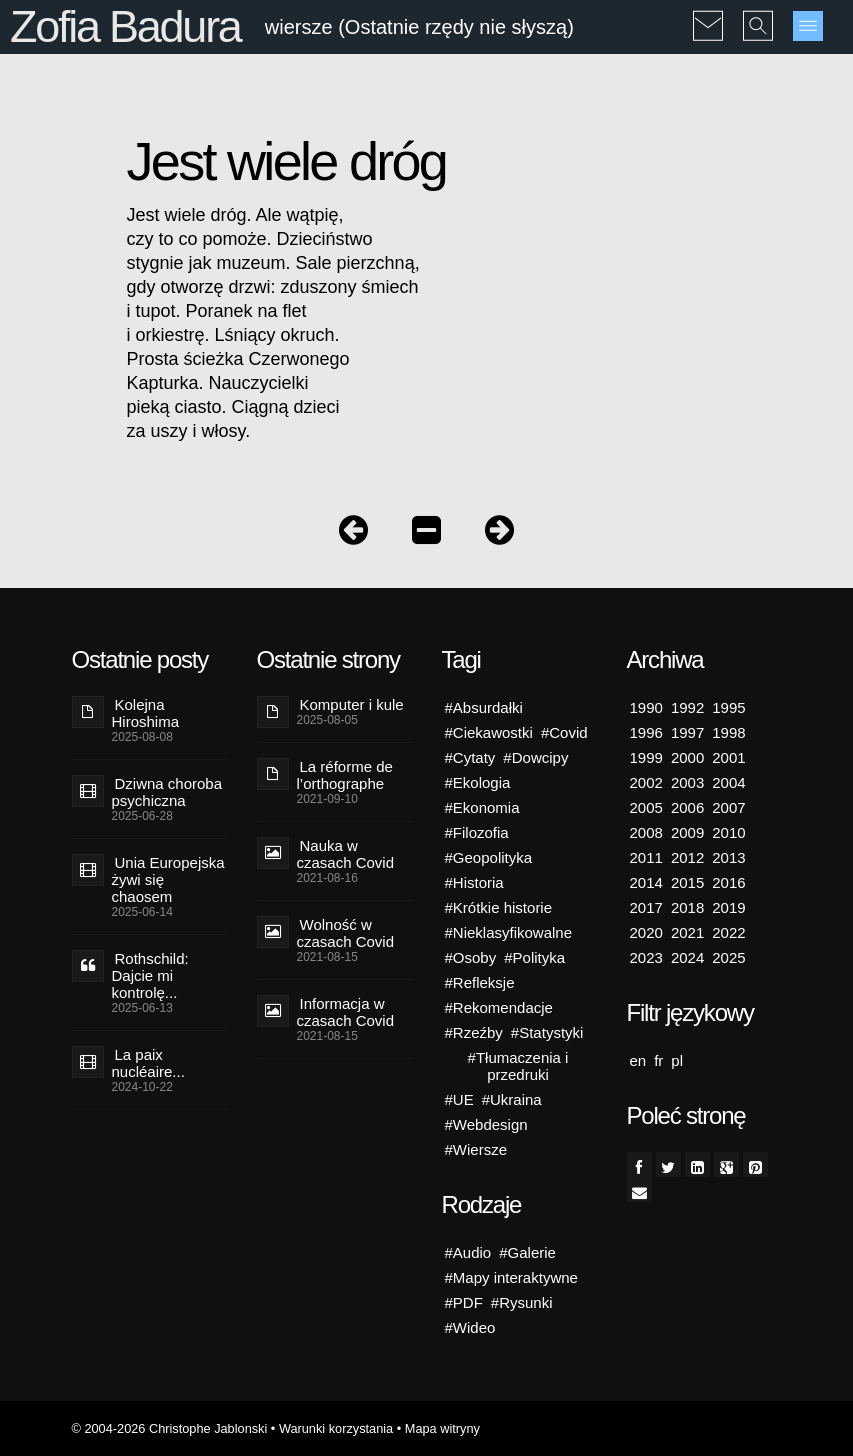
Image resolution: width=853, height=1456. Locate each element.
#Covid (564, 732)
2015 (687, 882)
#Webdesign (486, 1124)
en (638, 1060)
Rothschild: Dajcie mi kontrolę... (150, 975)
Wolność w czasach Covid (346, 933)
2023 (646, 957)
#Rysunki (522, 1302)
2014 (646, 882)
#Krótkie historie (499, 907)
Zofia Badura (125, 26)
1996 (646, 732)
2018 (687, 907)
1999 (646, 757)
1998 (728, 732)
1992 (687, 707)
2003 (687, 782)
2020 (646, 932)
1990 (646, 707)
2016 (728, 882)
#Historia (474, 882)
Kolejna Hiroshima (146, 713)
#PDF (464, 1302)
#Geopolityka (489, 857)
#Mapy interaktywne (511, 1277)
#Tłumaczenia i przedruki (518, 1066)
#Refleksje (480, 982)
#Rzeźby (474, 1032)
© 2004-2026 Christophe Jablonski (170, 1428)
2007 (728, 807)
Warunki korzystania (336, 1428)
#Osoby (471, 957)
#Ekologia (478, 782)
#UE (459, 1099)
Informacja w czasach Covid (346, 1012)
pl (677, 1060)
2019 (728, 907)
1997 (687, 732)
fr (658, 1060)
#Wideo (470, 1327)
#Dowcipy (535, 757)
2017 (646, 907)
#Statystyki (547, 1032)
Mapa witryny (442, 1428)
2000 (687, 757)
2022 (728, 932)
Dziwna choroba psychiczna (167, 792)
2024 (687, 957)
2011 (646, 857)
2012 (687, 857)
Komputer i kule (352, 704)
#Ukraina (512, 1099)
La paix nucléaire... (148, 1063)
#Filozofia (477, 832)
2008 (646, 832)
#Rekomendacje (499, 1007)
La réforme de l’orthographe (345, 775)
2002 (646, 782)
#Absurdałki (484, 707)
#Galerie (527, 1252)
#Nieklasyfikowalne (509, 932)
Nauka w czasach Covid (346, 854)
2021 (687, 932)
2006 (687, 807)
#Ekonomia (482, 807)
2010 (728, 832)
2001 (728, 757)
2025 (728, 957)
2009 (687, 832)
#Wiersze (476, 1149)
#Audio (468, 1252)
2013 (728, 857)
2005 (646, 807)
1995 (728, 707)
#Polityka (534, 957)
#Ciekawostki (489, 732)
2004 (728, 782)
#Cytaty (470, 757)
